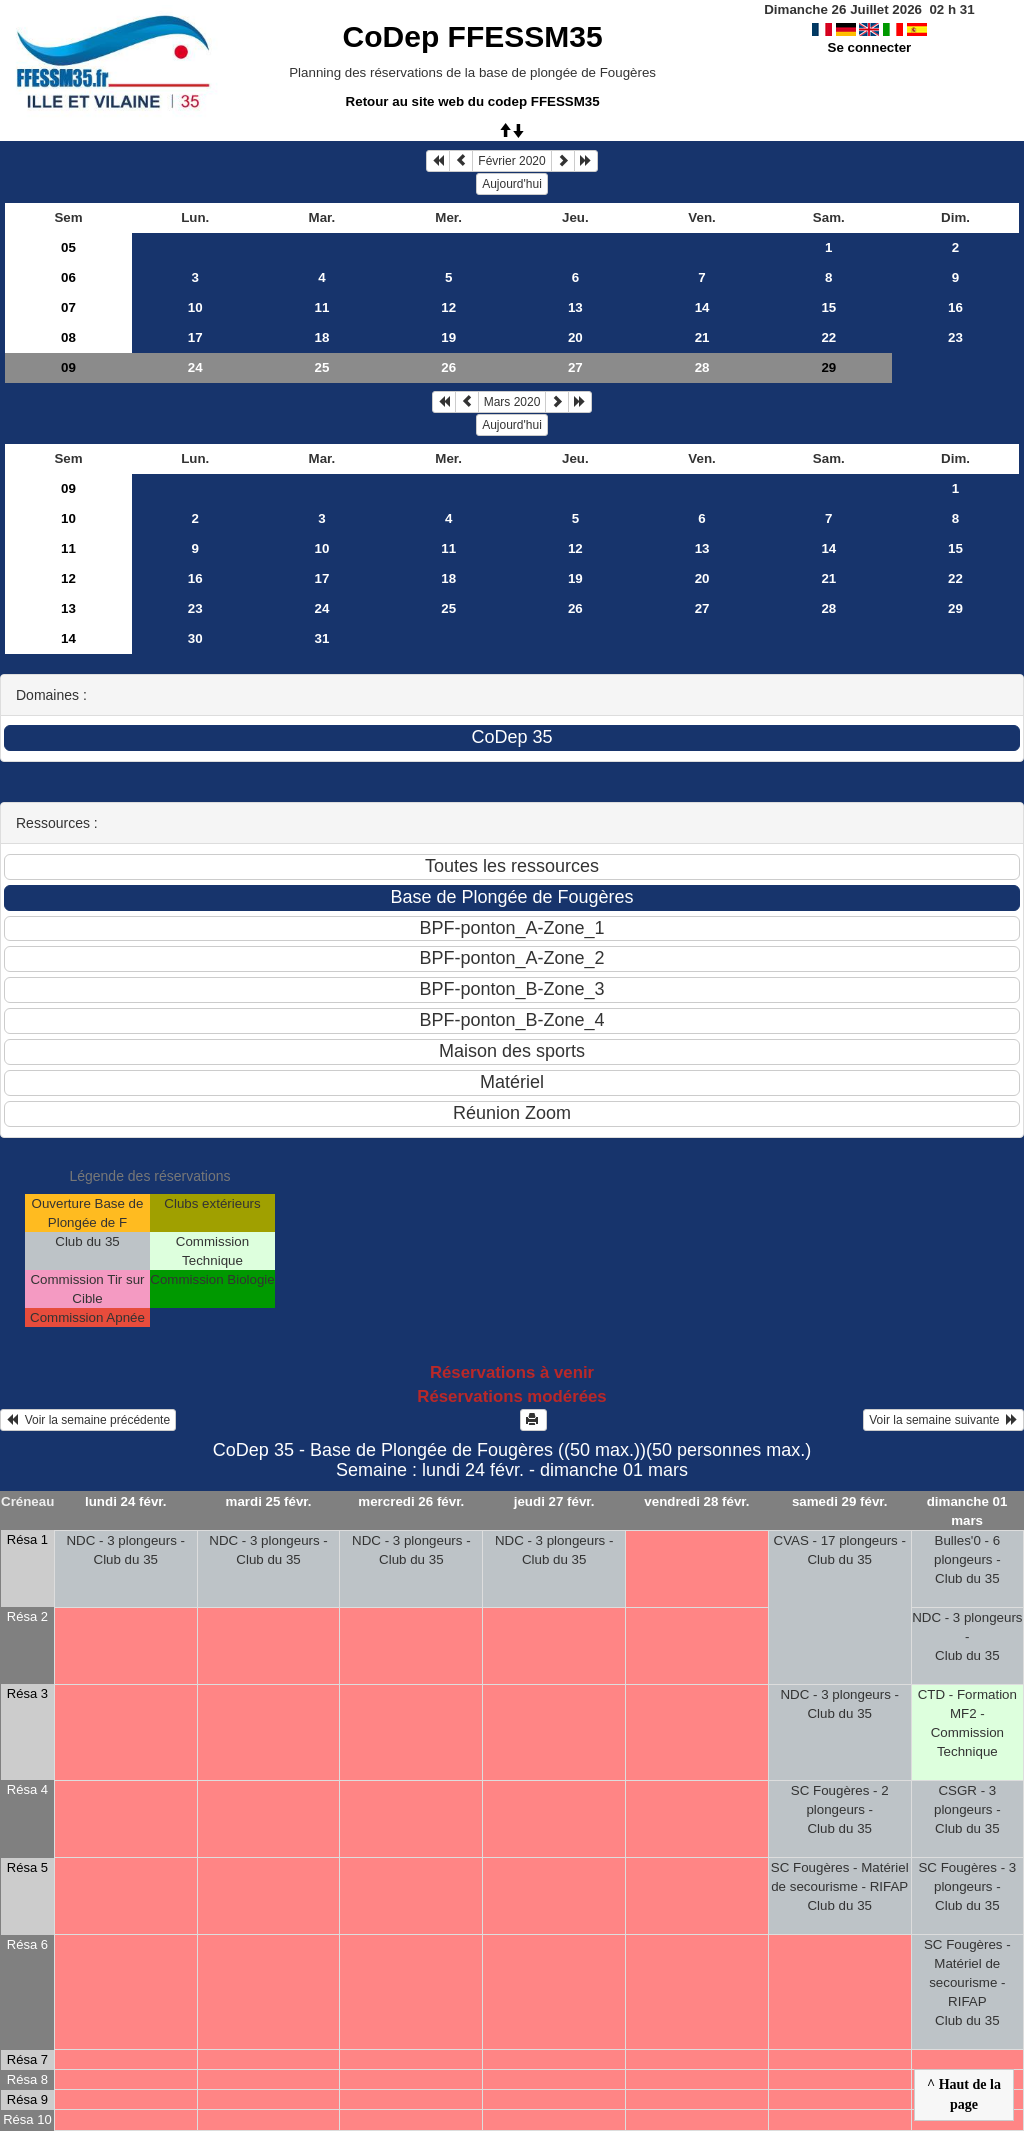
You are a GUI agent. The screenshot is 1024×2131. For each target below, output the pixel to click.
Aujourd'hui (512, 184)
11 (322, 307)
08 (68, 337)
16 (955, 307)
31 (322, 638)
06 (68, 277)
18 (322, 337)
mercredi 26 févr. (411, 1501)
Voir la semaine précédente (88, 1420)
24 (195, 367)
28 (702, 367)
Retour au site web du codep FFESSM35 (473, 101)
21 (702, 337)
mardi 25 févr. (269, 1501)
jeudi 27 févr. (554, 1501)
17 (195, 337)
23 (955, 337)
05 (68, 247)
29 (955, 608)
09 (68, 367)
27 (575, 367)
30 (195, 638)
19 (448, 337)
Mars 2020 (512, 402)
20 (575, 337)
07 (68, 307)
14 (702, 307)
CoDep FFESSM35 (473, 36)
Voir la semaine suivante (943, 1420)
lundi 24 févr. (125, 1501)
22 (828, 337)
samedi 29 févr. (840, 1501)
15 (828, 307)
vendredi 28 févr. (696, 1501)
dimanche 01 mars (967, 1511)
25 (322, 367)
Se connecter (870, 47)
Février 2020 (511, 161)
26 (448, 367)
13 (575, 307)
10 (195, 307)
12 (448, 307)
